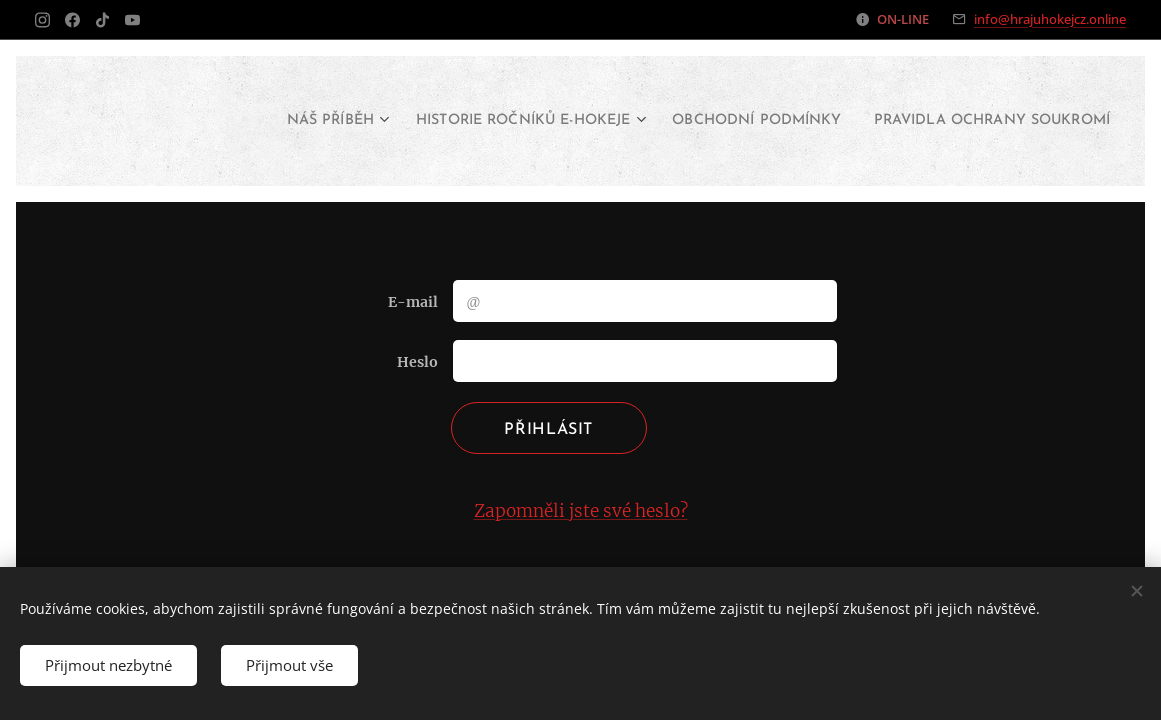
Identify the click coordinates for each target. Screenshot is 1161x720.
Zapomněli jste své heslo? (581, 511)
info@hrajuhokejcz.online (1050, 19)
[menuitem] (455, 121)
